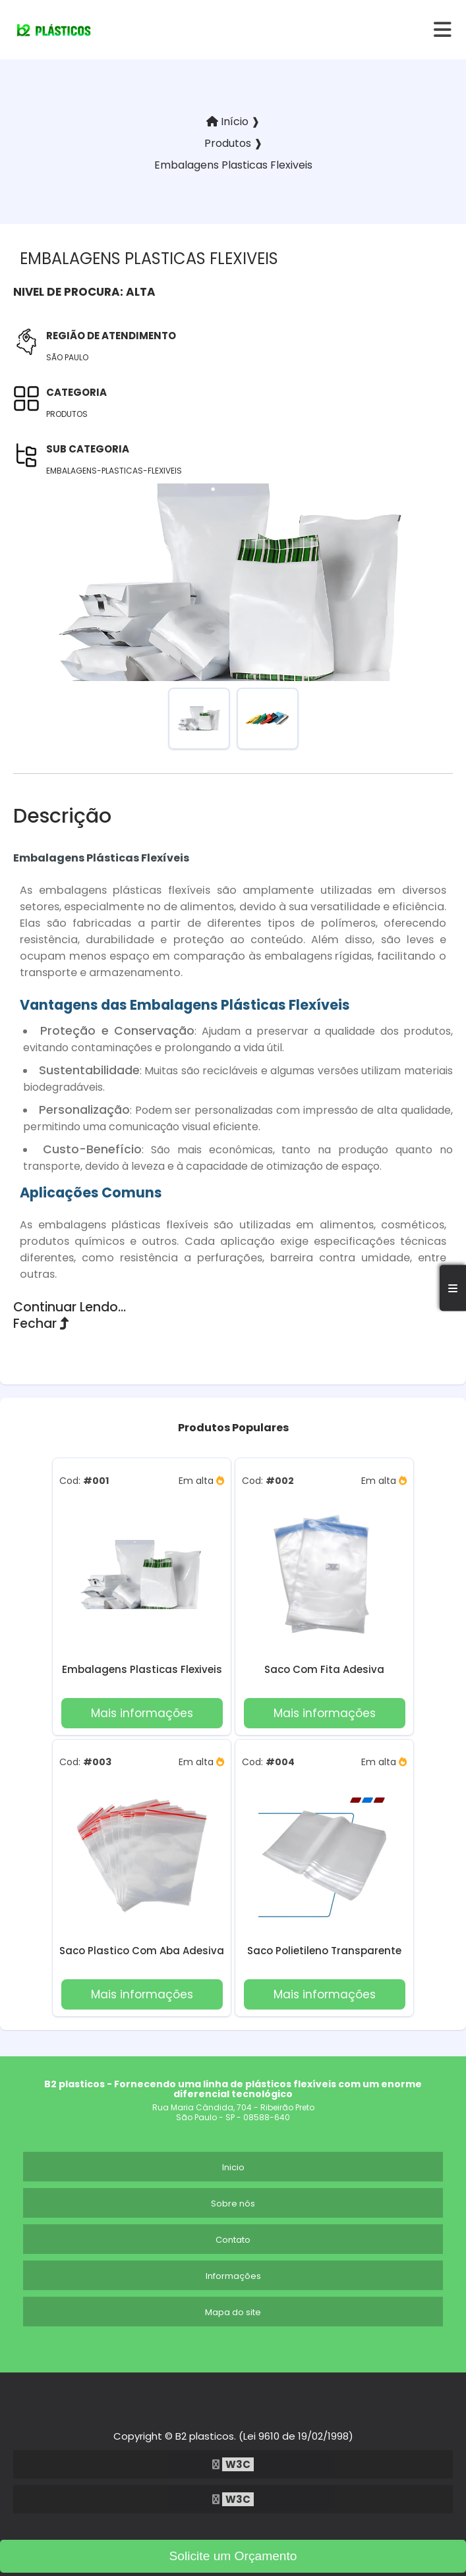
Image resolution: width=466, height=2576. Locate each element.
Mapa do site (233, 2312)
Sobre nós (233, 2203)
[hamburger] (443, 29)
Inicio (233, 2167)
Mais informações (142, 1713)
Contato (233, 2239)
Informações (233, 2276)
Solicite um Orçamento (233, 2556)
